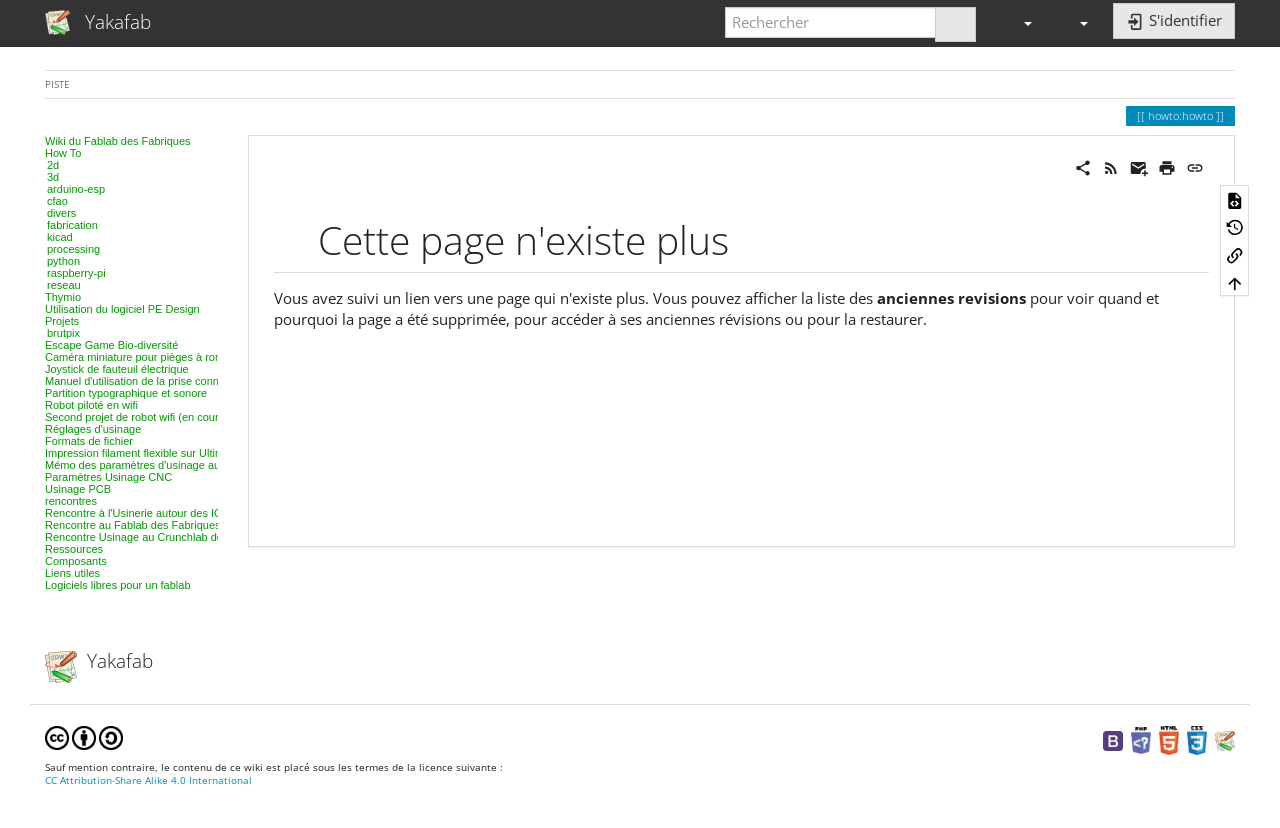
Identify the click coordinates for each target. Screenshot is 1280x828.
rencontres (71, 501)
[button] (1019, 22)
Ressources (74, 549)
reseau (64, 285)
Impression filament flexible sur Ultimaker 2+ (153, 453)
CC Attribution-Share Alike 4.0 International (148, 780)
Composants (76, 561)
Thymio (63, 297)
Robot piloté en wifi (91, 405)
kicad (60, 237)
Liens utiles (72, 573)
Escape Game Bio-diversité (111, 345)
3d (53, 177)
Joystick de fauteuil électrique (117, 369)
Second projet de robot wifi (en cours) (136, 417)
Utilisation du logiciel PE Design (122, 309)
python (63, 261)
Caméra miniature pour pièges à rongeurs (147, 357)
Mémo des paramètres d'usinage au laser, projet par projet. (189, 465)
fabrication (72, 225)
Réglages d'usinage (93, 429)
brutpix (63, 333)
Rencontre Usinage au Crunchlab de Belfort (151, 537)
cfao (57, 201)
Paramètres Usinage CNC (108, 477)
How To (63, 153)
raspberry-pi (76, 273)
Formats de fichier (89, 441)
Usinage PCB (78, 489)
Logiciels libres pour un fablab (118, 585)
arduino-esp (76, 189)
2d (53, 165)
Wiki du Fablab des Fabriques (118, 141)
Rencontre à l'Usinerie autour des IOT (137, 513)
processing (73, 249)
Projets (62, 321)
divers (61, 213)
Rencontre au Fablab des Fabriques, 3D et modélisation (181, 525)
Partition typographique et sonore (126, 393)
